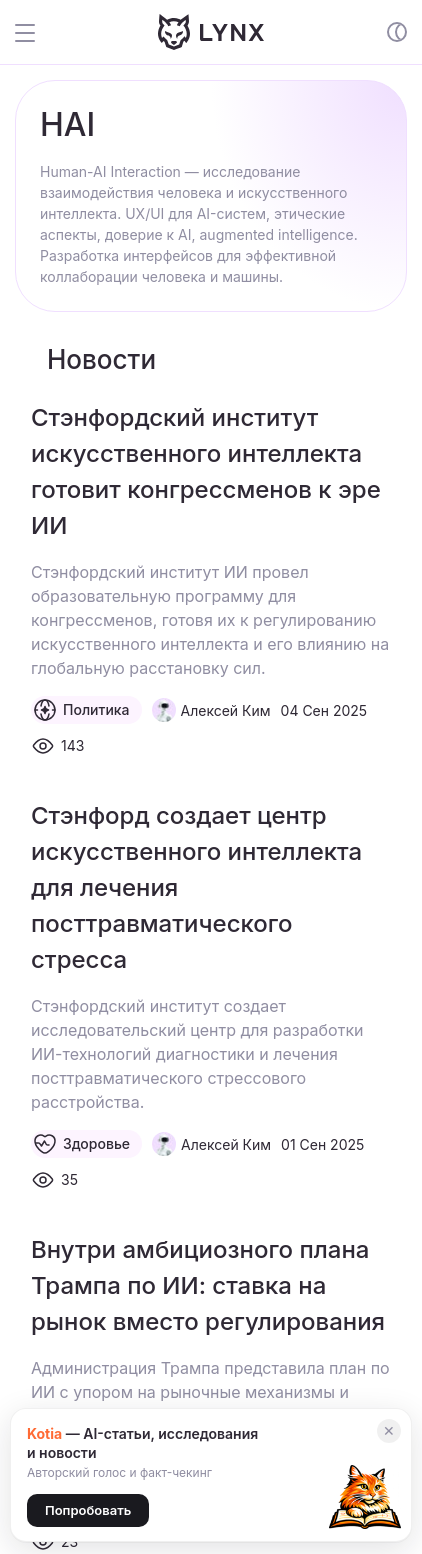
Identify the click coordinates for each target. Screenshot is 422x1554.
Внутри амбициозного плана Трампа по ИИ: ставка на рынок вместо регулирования (208, 1285)
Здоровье (81, 1144)
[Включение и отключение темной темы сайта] (397, 32)
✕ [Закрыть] (389, 1430)
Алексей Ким (226, 710)
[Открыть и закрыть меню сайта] (39, 32)
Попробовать (88, 1510)
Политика (81, 710)
